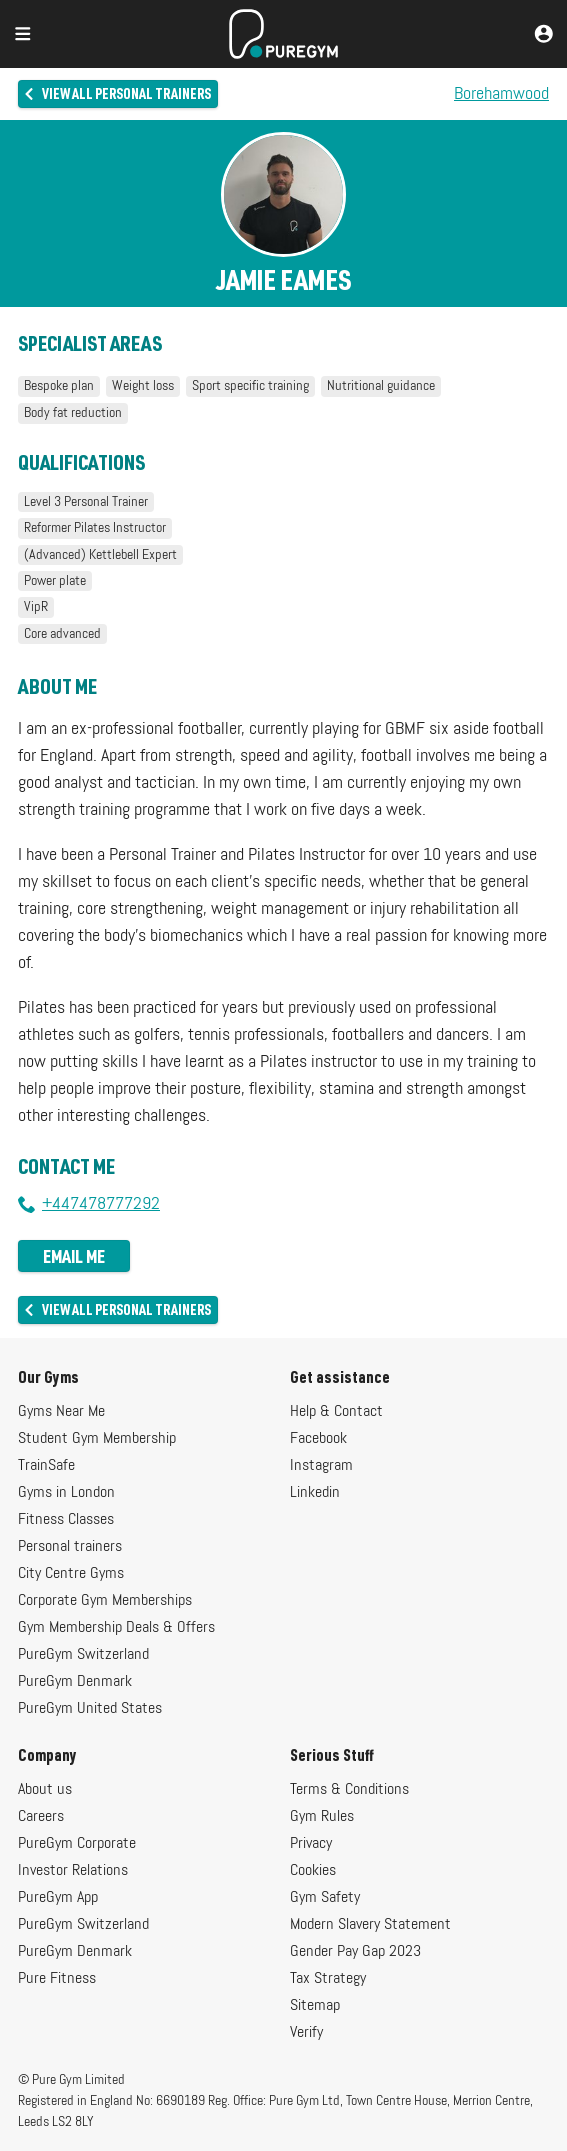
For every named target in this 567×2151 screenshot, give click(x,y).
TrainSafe (46, 1466)
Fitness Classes (66, 1520)
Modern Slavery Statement (370, 1925)
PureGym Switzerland (83, 1655)
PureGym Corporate (77, 1844)
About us (45, 1790)
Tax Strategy (328, 1979)
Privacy (311, 1844)
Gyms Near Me (61, 1412)
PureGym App (58, 1898)
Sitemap (315, 2006)
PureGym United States (90, 1709)
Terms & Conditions (349, 1790)
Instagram (321, 1466)
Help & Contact (336, 1412)
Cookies (313, 1871)
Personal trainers (70, 1547)
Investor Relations (73, 1871)
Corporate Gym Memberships (105, 1601)
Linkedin (315, 1493)
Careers (41, 1817)
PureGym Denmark (75, 1682)
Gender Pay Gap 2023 (355, 1952)
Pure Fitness (57, 1979)
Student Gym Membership (97, 1439)
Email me (74, 1256)
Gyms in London (66, 1493)
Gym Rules (322, 1817)
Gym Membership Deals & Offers (116, 1628)
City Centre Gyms (71, 1574)
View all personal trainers (116, 93)
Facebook (318, 1439)
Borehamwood (501, 94)
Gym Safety (325, 1898)
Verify (306, 2033)
